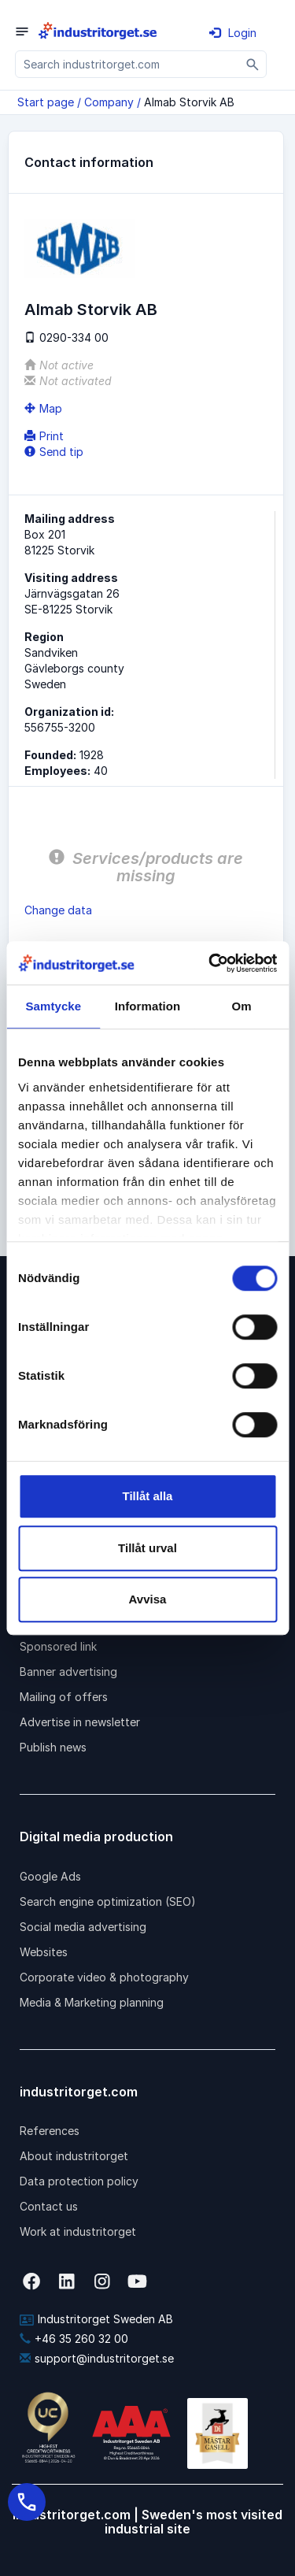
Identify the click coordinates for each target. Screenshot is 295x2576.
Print (44, 436)
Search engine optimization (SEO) (108, 1901)
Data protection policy (79, 2181)
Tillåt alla (148, 1496)
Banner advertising (68, 1671)
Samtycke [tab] (53, 1006)
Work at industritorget (78, 2231)
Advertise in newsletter (80, 1722)
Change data (58, 910)
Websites (44, 1952)
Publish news (53, 1747)
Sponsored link (58, 1646)
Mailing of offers (64, 1696)
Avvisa (148, 1599)
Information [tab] (148, 1006)
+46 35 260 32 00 (74, 2338)
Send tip (53, 451)
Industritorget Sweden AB (96, 2319)
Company (109, 102)
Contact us (49, 2206)
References (49, 2130)
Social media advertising (83, 1926)
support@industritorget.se (97, 2358)
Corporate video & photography (104, 1977)
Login (232, 32)
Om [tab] (242, 1006)
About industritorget (74, 2156)
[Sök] (253, 64)
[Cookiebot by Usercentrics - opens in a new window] (210, 963)
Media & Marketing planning (92, 2002)
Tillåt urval (147, 1548)
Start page (45, 102)
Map (43, 408)
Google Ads (50, 1876)
